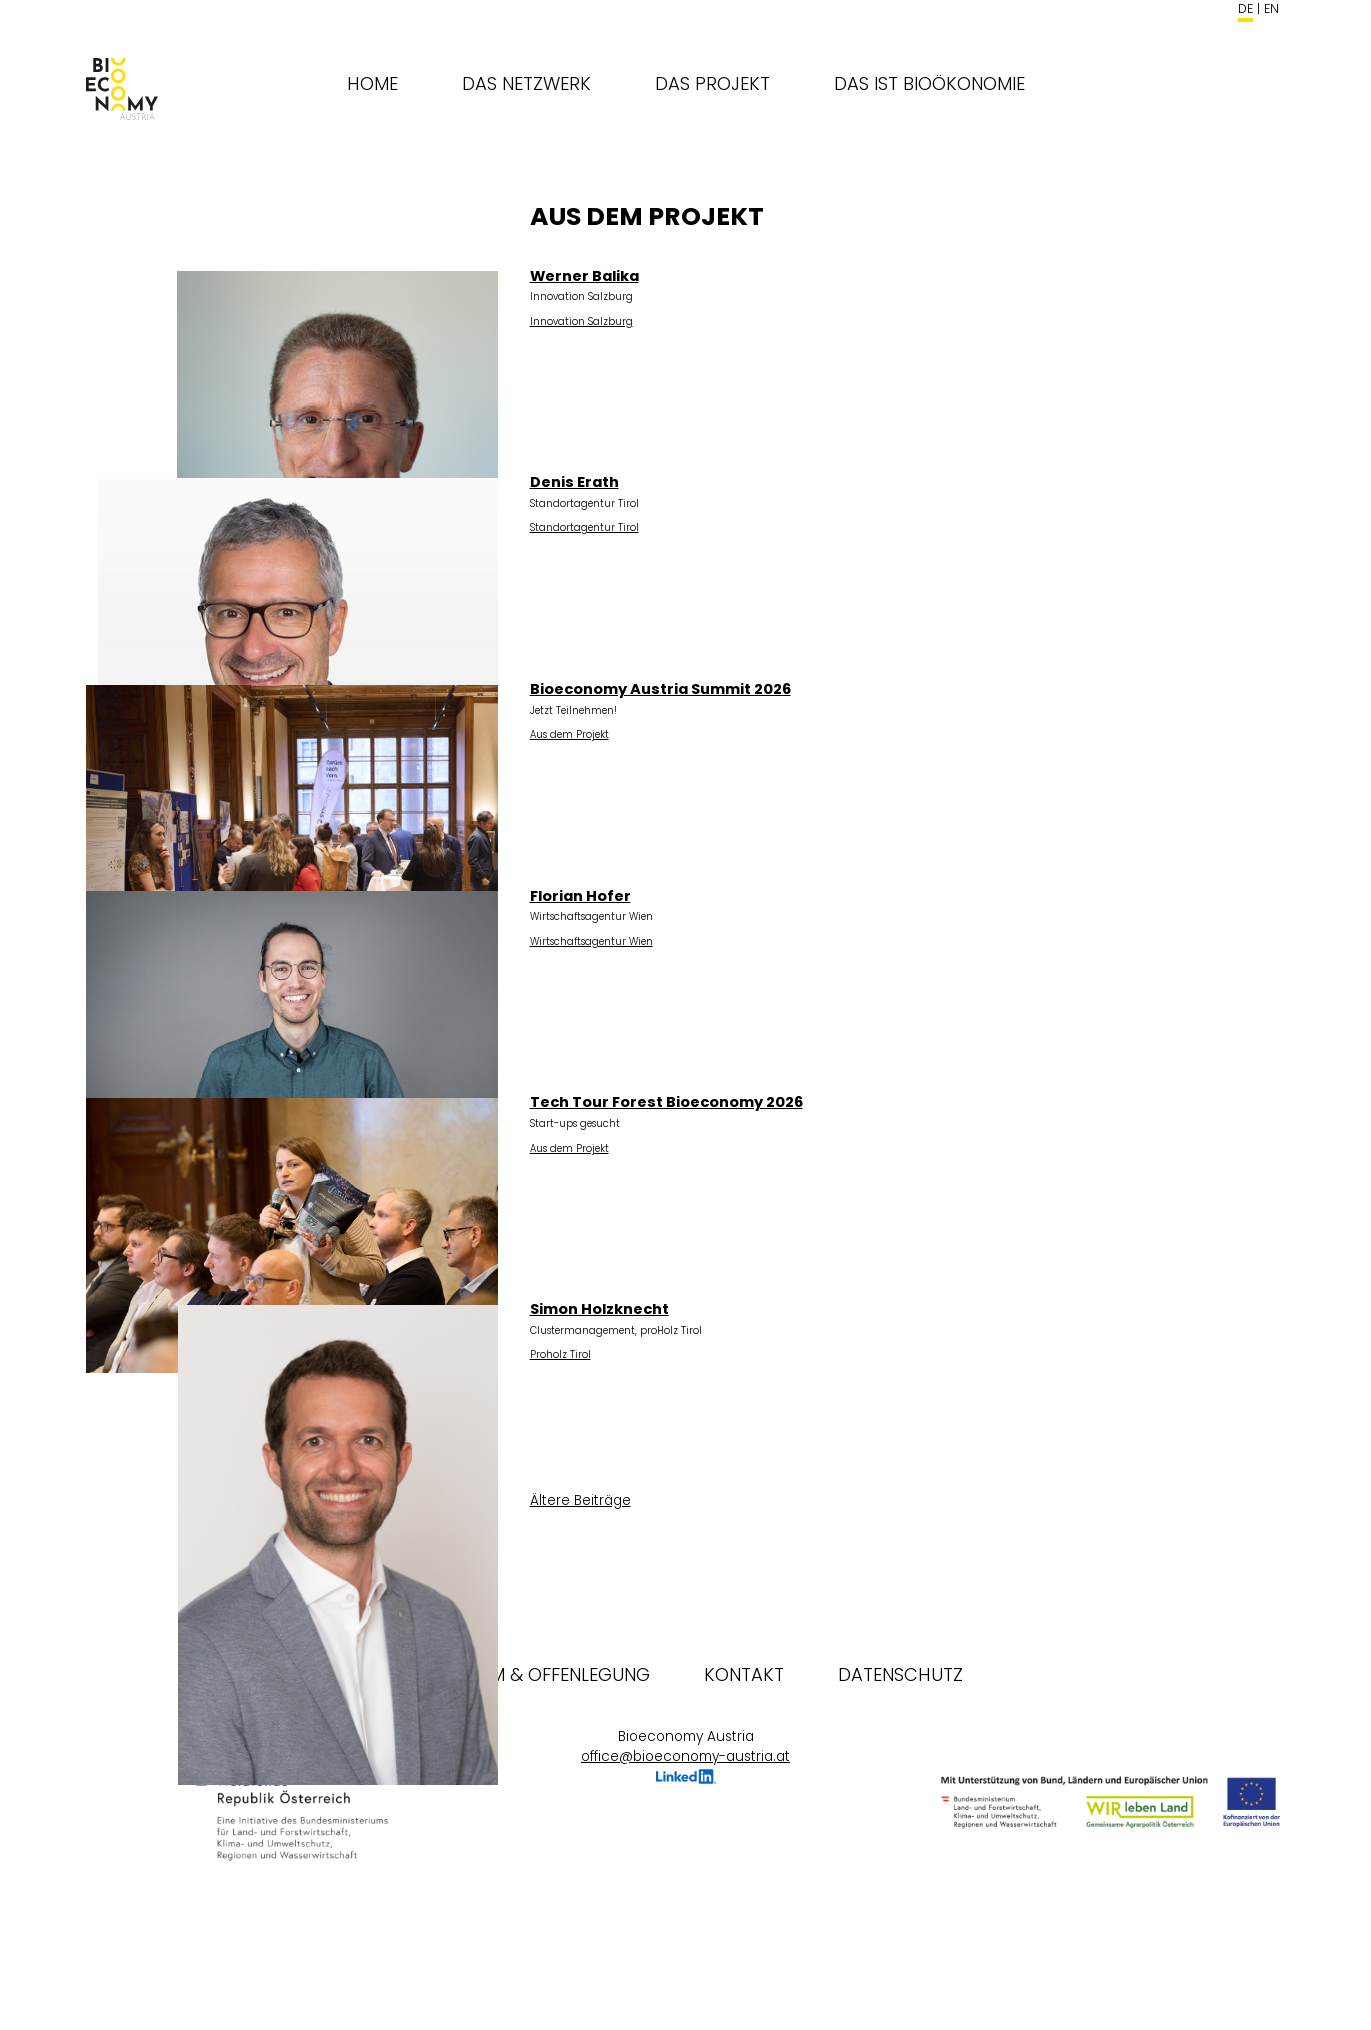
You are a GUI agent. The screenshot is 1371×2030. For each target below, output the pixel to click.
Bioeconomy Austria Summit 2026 (660, 689)
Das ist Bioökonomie (929, 83)
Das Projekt (712, 83)
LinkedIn (686, 1779)
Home (372, 83)
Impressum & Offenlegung (529, 1674)
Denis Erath (574, 482)
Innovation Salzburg (581, 321)
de (1245, 8)
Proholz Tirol (560, 1354)
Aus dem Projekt (569, 734)
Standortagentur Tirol (584, 527)
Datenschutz (900, 1674)
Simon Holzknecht (599, 1309)
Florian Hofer (580, 896)
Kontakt (744, 1674)
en (1271, 8)
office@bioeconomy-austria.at (685, 1756)
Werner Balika (584, 276)
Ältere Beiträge (580, 1500)
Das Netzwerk (526, 83)
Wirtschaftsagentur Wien (591, 941)
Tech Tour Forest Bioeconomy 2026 (666, 1102)
